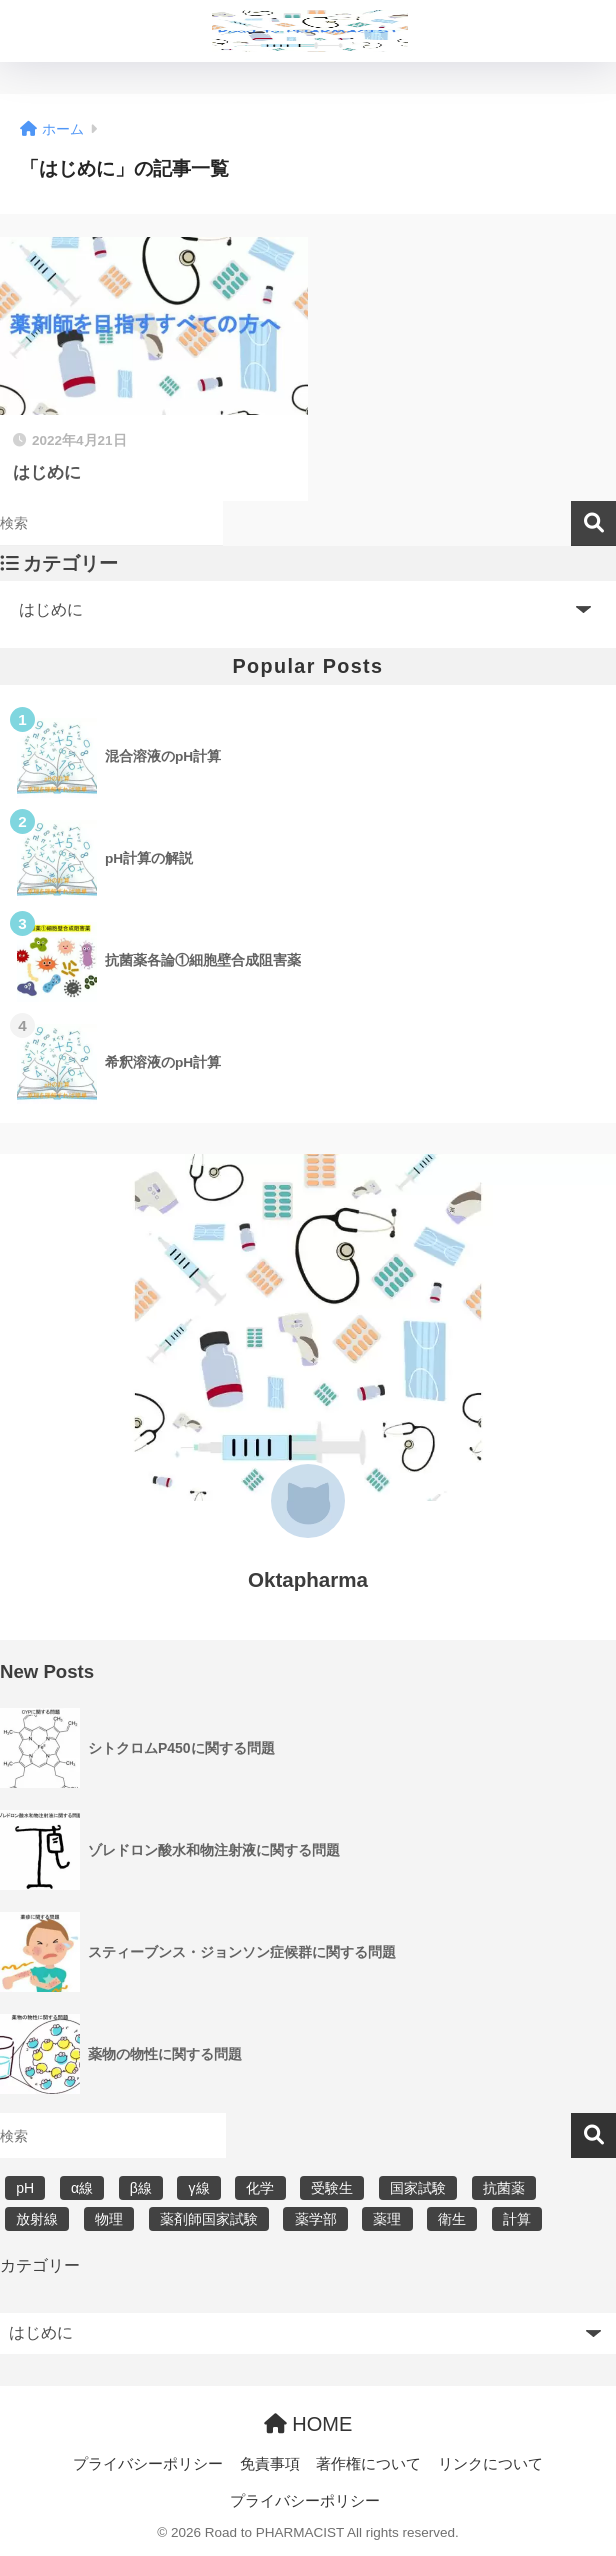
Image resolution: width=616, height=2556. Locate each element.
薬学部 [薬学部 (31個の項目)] (316, 2219)
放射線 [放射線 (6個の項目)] (37, 2219)
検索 (593, 523)
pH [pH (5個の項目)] (25, 2188)
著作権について (368, 2464)
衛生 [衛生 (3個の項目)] (452, 2219)
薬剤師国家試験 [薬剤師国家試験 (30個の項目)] (209, 2219)
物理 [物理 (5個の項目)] (109, 2219)
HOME (308, 2424)
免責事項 (270, 2464)
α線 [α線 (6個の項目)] (82, 2188)
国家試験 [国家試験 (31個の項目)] (418, 2188)
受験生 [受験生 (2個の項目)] (332, 2188)
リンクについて (490, 2464)
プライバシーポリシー (148, 2464)
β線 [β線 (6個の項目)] (141, 2188)
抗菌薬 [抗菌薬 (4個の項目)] (504, 2188)
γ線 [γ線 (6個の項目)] (199, 2188)
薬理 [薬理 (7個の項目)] (387, 2219)
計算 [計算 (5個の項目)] (517, 2219)
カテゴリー (40, 2265)
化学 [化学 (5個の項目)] (260, 2188)
